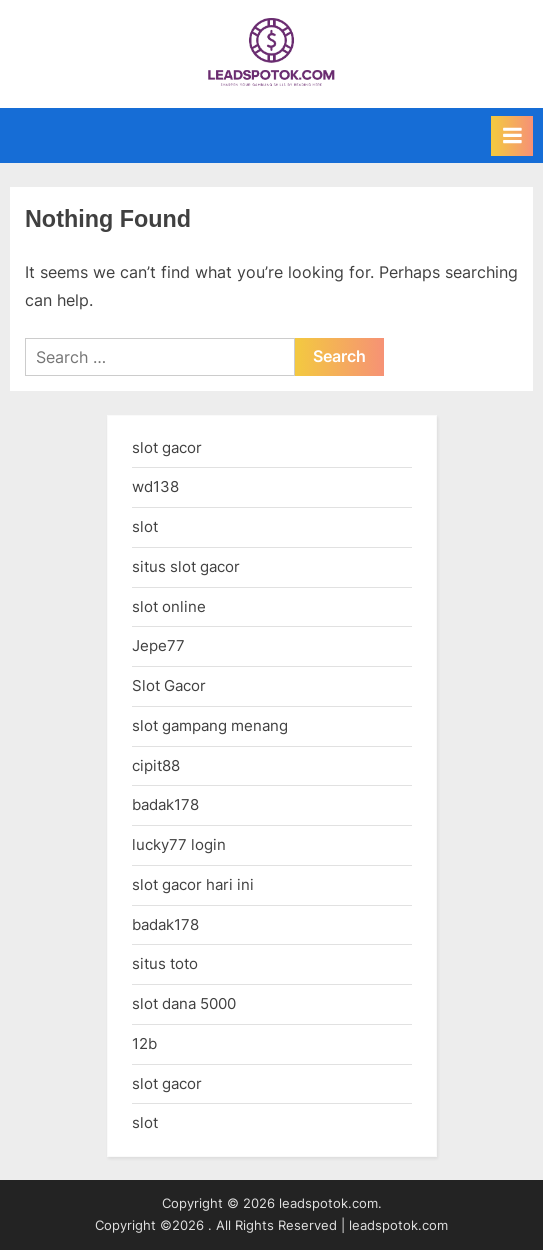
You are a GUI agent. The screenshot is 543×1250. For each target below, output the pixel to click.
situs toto (165, 963)
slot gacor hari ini (193, 884)
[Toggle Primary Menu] (512, 136)
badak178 (165, 804)
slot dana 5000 (184, 1003)
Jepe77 (158, 645)
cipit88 (156, 765)
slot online (169, 606)
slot (145, 526)
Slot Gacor (169, 685)
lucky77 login (179, 844)
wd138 (155, 486)
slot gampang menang (210, 725)
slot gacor (167, 447)
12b (144, 1043)
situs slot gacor (186, 566)
